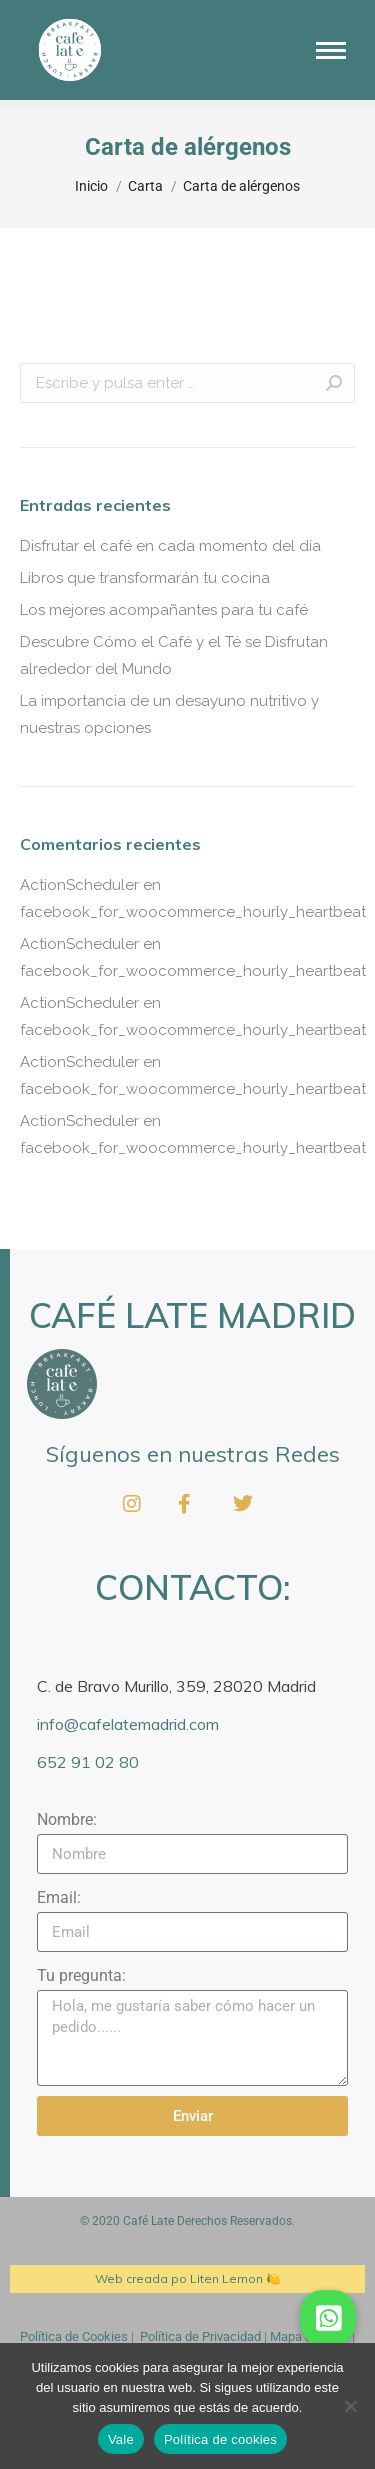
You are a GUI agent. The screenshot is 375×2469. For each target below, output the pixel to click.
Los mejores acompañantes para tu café (164, 610)
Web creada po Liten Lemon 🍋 (188, 2278)
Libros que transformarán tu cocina (145, 578)
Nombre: (67, 1819)
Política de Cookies (74, 2336)
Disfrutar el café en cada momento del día (170, 546)
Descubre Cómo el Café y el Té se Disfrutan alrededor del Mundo (174, 655)
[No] (350, 2406)
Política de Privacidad (200, 2336)
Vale (121, 2439)
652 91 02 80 (88, 1762)
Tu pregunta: (81, 1975)
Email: (59, 1897)
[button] (328, 2318)
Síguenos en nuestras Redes (193, 1454)
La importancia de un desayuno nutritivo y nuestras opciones (169, 714)
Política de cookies (220, 2439)
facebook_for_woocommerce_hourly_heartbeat (193, 912)
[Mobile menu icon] (331, 50)
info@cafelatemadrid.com (128, 1724)
